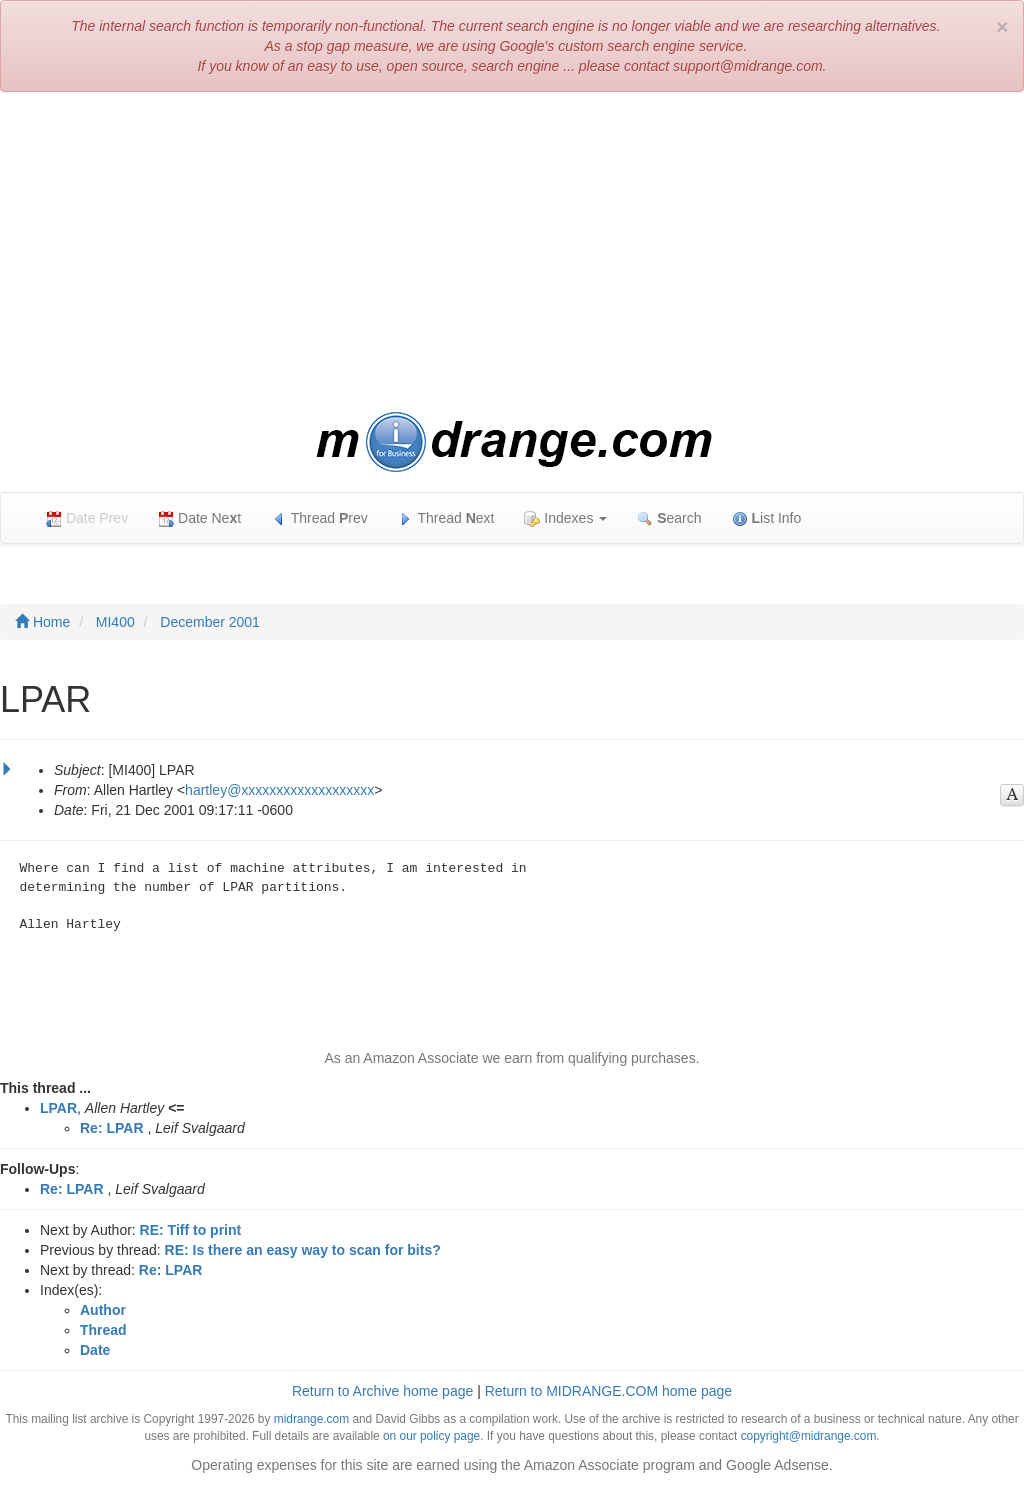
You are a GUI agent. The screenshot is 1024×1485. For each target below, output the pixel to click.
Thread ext (446, 518)
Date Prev (87, 518)
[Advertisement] (512, 252)
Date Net (199, 518)
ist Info (767, 518)
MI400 (115, 622)
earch (669, 518)
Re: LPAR (112, 1128)
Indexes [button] (565, 518)
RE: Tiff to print (191, 1230)
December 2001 (210, 622)
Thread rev (319, 518)
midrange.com (311, 1419)
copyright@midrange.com (809, 1436)
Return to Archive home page (382, 1391)
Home (42, 622)
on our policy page (431, 1436)
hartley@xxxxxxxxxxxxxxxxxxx (279, 790)
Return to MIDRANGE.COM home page (608, 1391)
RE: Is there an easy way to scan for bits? (303, 1250)
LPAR (58, 1108)
